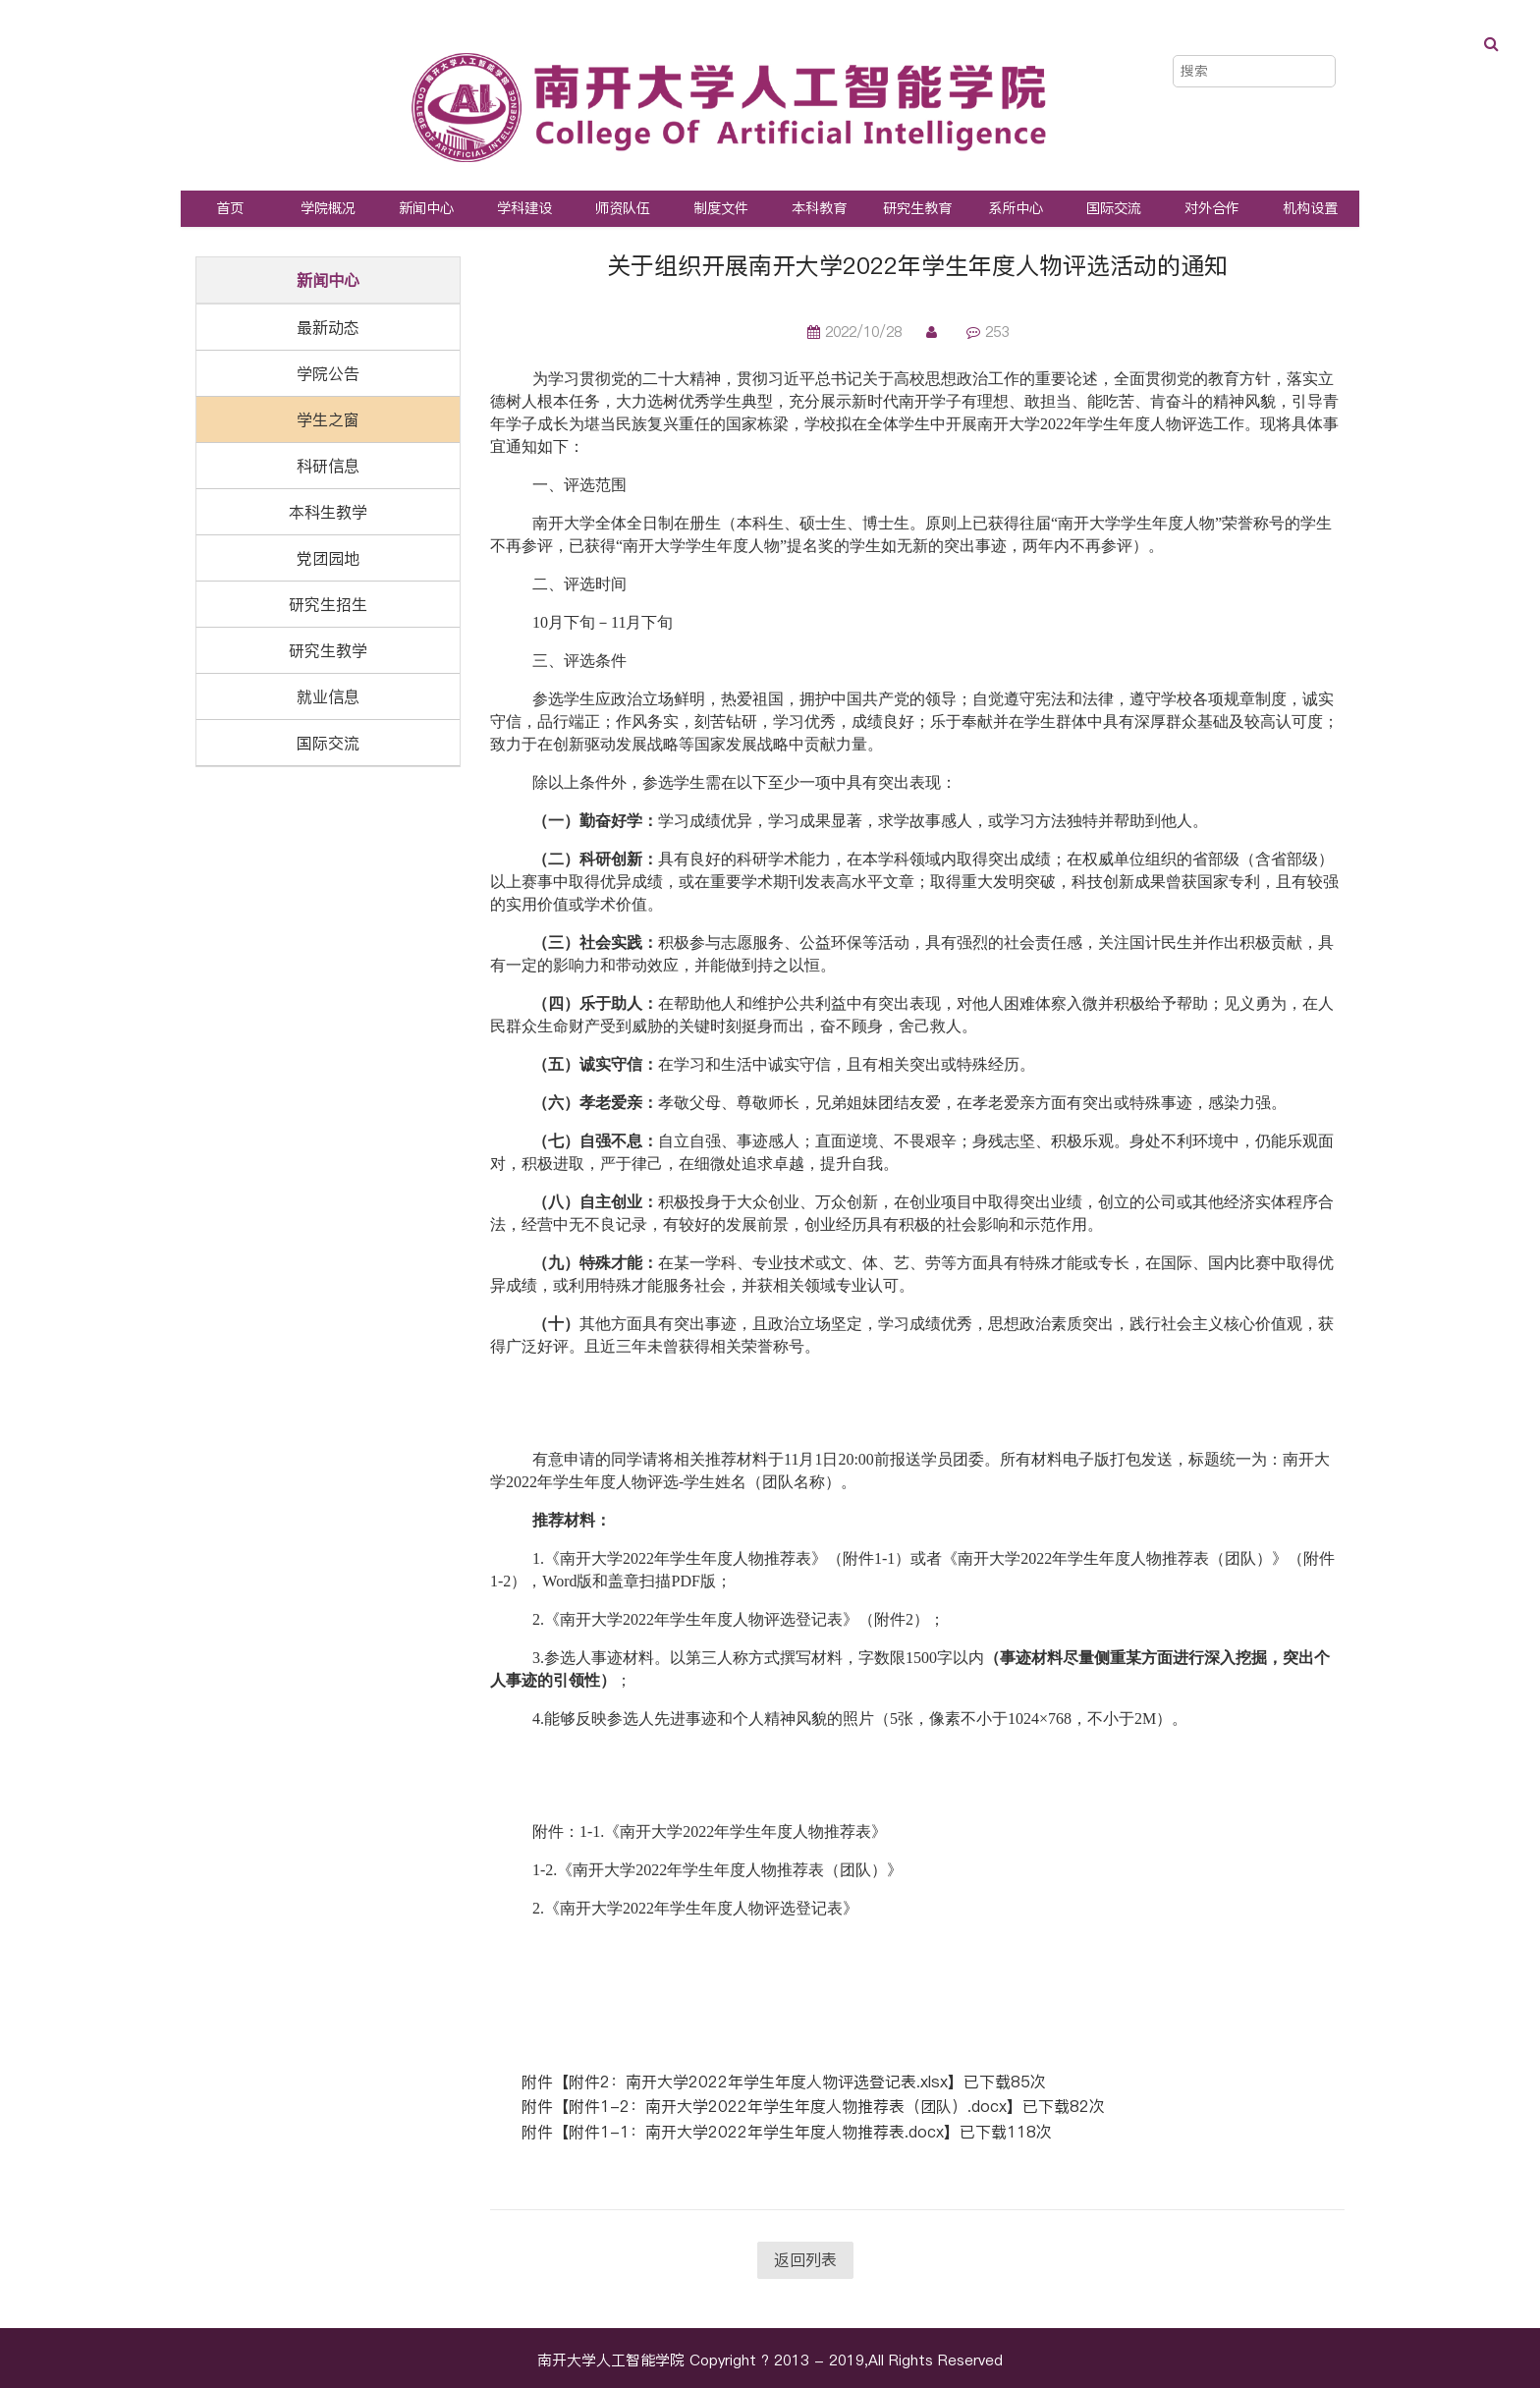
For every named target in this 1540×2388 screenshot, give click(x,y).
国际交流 (1113, 208)
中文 (1283, 37)
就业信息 (328, 696)
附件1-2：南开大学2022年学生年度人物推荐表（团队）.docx (788, 2106)
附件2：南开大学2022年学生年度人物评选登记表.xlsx (758, 2081)
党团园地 (328, 558)
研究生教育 (917, 208)
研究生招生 (328, 604)
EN (1325, 37)
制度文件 (720, 208)
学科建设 (524, 208)
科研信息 (328, 465)
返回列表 (805, 2259)
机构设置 (1310, 208)
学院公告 (328, 373)
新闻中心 (426, 208)
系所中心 (1015, 208)
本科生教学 (328, 512)
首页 (230, 208)
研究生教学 (328, 650)
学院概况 (328, 208)
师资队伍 (622, 208)
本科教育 (819, 208)
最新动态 (328, 327)
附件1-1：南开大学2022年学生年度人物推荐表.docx (756, 2131)
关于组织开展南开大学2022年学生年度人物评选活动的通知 (917, 266)
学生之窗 (328, 419)
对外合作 (1211, 208)
